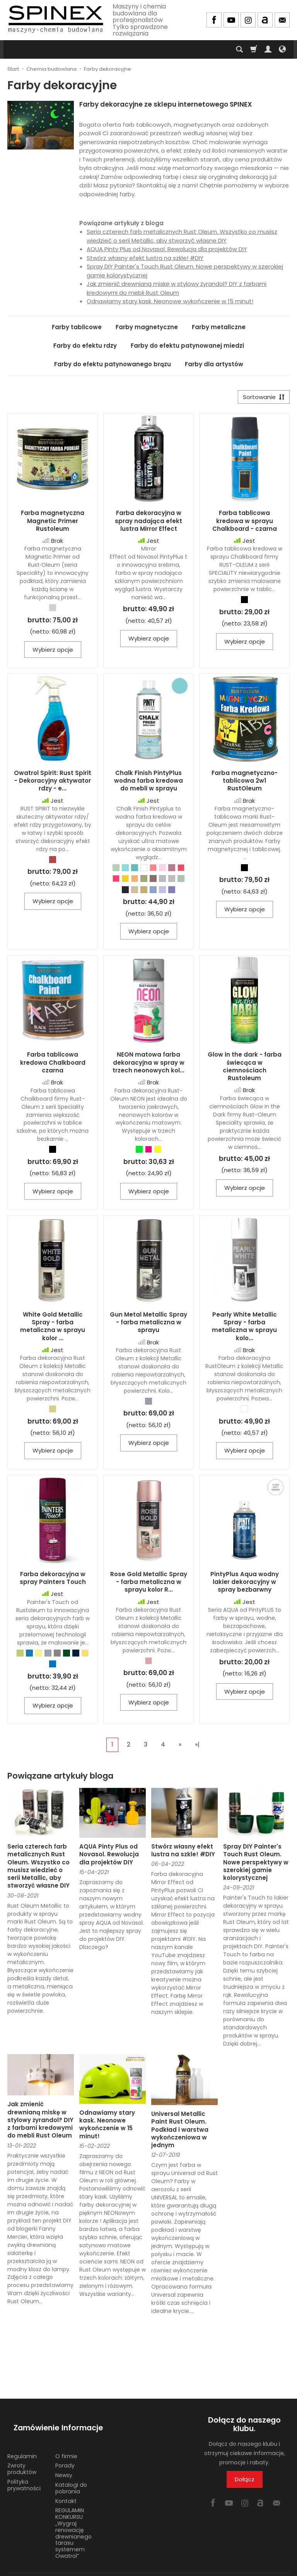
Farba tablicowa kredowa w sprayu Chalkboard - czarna (244, 524)
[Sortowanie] (261, 398)
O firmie (66, 2444)
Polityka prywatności (24, 2473)
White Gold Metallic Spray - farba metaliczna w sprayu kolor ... (52, 1329)
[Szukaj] (239, 49)
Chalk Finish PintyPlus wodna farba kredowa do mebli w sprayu (148, 784)
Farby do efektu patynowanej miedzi (187, 346)
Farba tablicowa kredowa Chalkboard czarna (52, 1065)
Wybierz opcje (52, 653)
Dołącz (244, 2482)
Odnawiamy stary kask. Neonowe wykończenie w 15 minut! (170, 301)
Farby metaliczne (219, 327)
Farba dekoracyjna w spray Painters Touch (53, 1581)
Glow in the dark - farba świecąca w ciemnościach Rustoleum (245, 1069)
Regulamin (22, 2444)
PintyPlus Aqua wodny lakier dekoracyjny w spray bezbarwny (244, 1585)
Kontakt (66, 2489)
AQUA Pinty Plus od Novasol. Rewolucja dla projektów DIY (167, 249)
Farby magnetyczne (147, 327)
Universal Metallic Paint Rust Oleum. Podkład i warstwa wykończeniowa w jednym (179, 2132)
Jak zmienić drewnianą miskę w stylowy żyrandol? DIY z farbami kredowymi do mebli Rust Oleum (176, 288)
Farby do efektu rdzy (85, 346)
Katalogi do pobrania (71, 2476)
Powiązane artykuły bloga (60, 1778)
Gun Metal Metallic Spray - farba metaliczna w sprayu (148, 1325)
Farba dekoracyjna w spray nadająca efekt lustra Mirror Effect (148, 524)
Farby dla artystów (214, 364)
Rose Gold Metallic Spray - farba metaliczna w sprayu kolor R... (148, 1585)
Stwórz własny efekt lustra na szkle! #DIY (145, 258)
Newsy (63, 2463)
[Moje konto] (268, 49)
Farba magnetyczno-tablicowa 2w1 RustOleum (245, 784)
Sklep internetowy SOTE (263, 2568)
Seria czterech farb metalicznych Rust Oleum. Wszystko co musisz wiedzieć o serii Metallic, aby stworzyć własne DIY (182, 236)
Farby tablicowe (77, 327)
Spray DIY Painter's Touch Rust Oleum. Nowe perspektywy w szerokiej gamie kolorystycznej (255, 1865)
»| (197, 1747)
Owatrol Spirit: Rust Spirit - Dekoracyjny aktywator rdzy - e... (52, 784)
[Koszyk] (253, 49)
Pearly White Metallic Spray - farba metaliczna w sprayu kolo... (244, 1329)
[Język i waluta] (282, 49)
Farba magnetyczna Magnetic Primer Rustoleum (52, 524)
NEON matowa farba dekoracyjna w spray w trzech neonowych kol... (148, 1065)
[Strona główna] (55, 19)
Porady (65, 2453)
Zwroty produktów (21, 2456)
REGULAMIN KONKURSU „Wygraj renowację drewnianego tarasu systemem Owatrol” (73, 2520)
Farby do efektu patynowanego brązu (112, 364)
